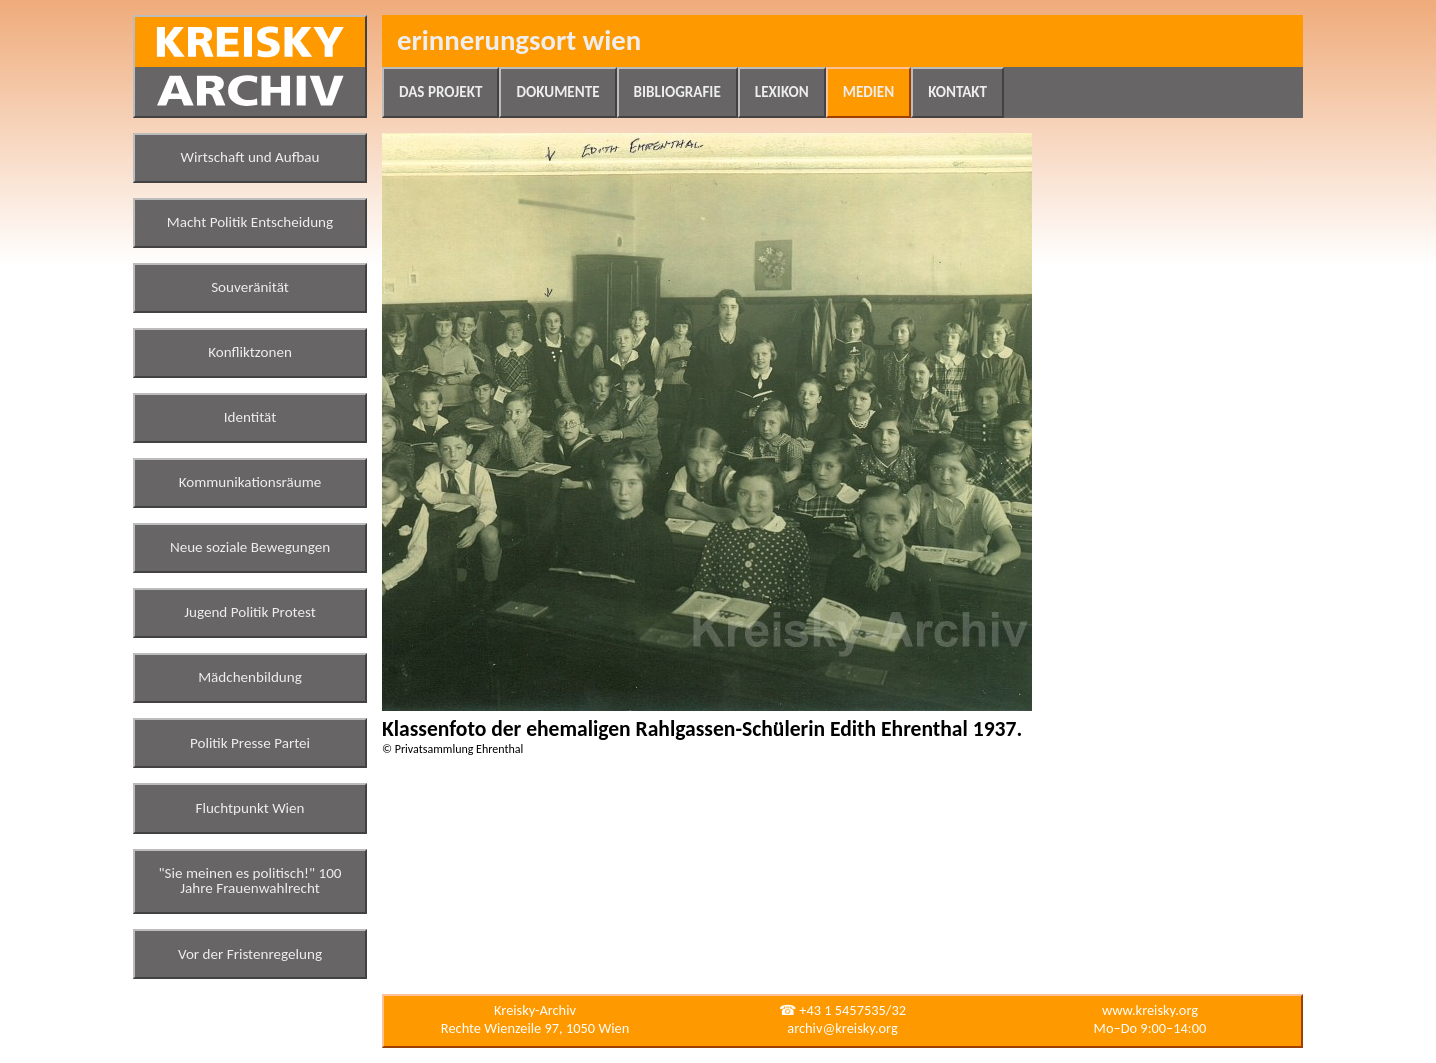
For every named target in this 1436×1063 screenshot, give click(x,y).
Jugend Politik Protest (250, 612)
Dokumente (557, 92)
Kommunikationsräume (250, 482)
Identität (250, 417)
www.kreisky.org (1150, 1010)
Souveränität (250, 287)
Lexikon (782, 92)
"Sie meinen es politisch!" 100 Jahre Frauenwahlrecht (250, 881)
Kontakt (957, 92)
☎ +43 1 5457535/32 (842, 1010)
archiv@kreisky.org (842, 1028)
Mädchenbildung (250, 677)
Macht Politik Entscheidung (250, 222)
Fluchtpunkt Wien (249, 808)
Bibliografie (677, 92)
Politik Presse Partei (250, 743)
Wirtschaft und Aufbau (250, 157)
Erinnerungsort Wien (519, 40)
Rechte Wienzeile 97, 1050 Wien (535, 1028)
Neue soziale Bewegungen (250, 547)
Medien (868, 92)
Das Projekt (440, 92)
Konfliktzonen (250, 352)
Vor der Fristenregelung (250, 954)
